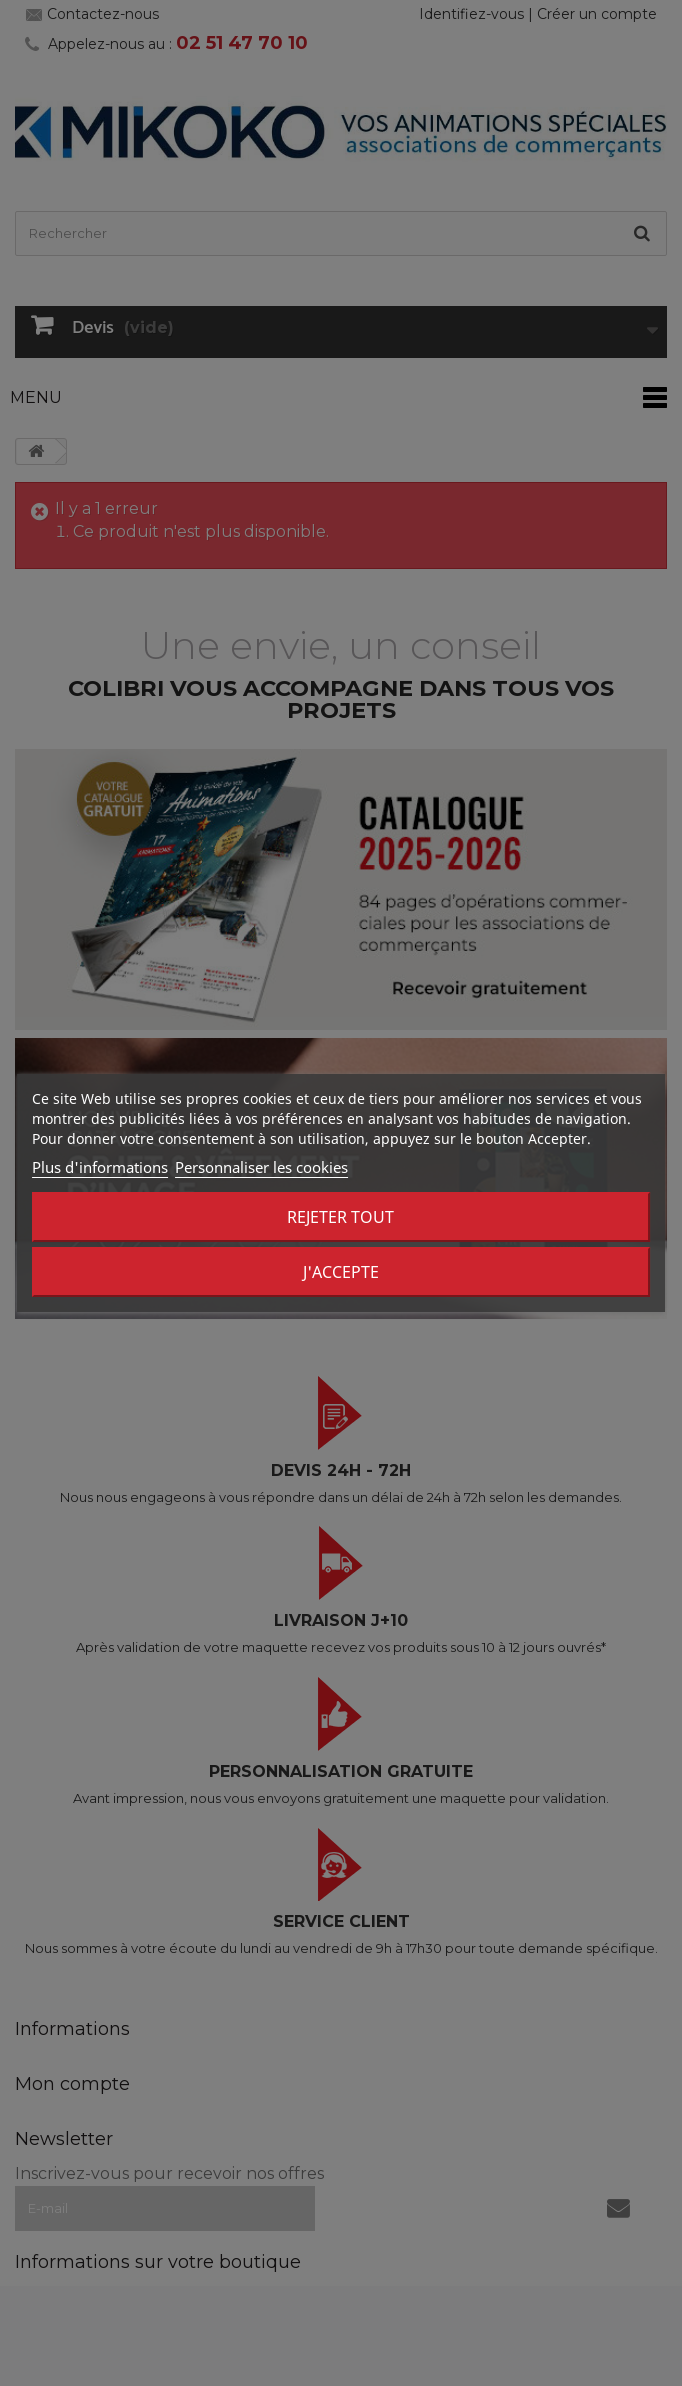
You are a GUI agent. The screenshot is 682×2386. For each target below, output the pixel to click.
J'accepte (341, 1272)
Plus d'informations (100, 1167)
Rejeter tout (340, 1217)
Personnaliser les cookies (261, 1167)
